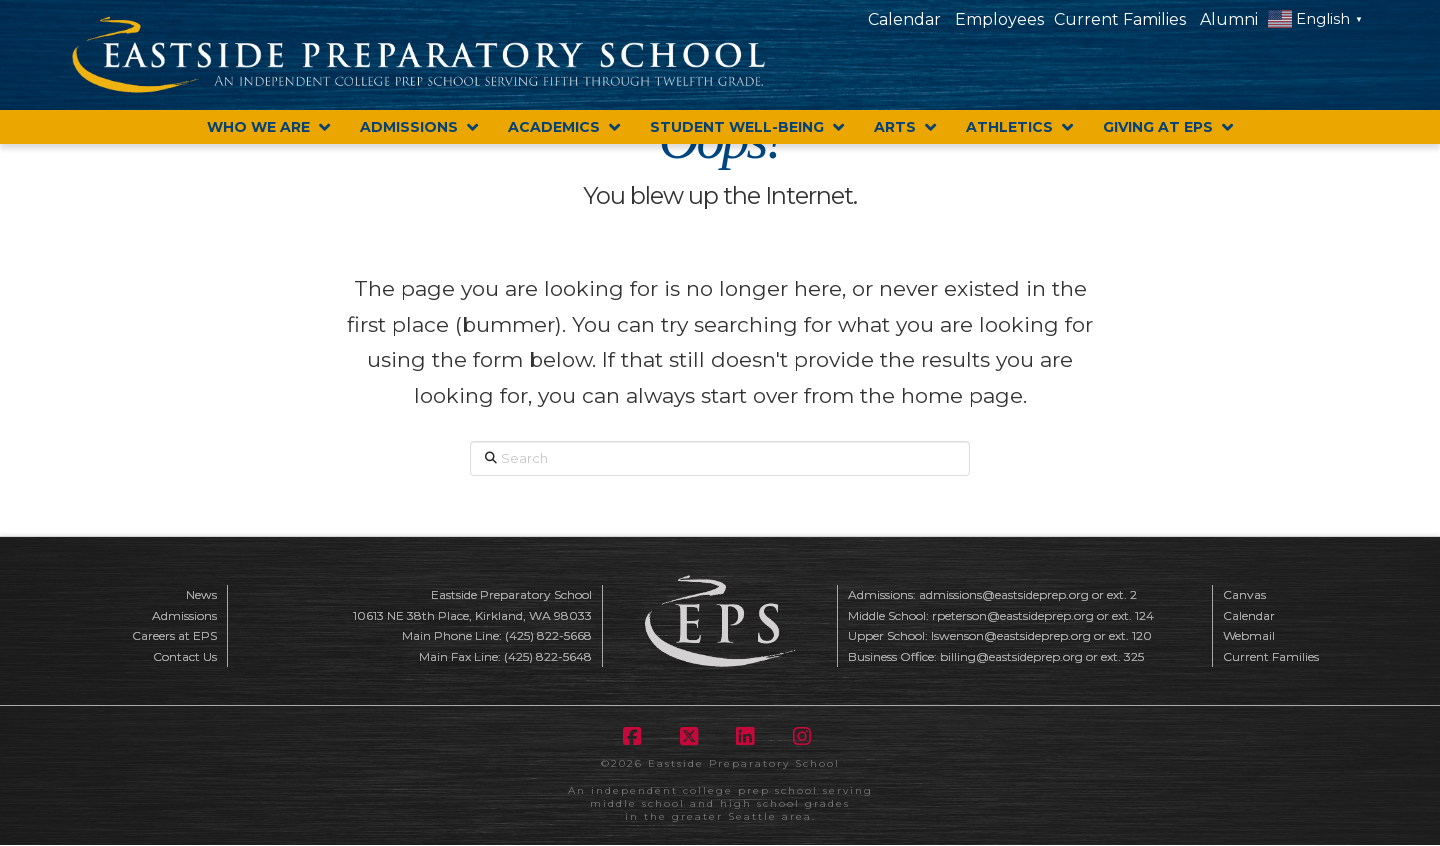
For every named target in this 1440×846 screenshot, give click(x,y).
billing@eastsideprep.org (1011, 656)
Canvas (1244, 594)
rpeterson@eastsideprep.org (1013, 615)
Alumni (1229, 19)
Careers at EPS (174, 635)
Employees (999, 19)
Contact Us (185, 656)
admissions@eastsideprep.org (1004, 594)
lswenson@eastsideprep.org (1011, 635)
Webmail (1249, 635)
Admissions (184, 615)
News (201, 594)
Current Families (1120, 19)
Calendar (904, 19)
